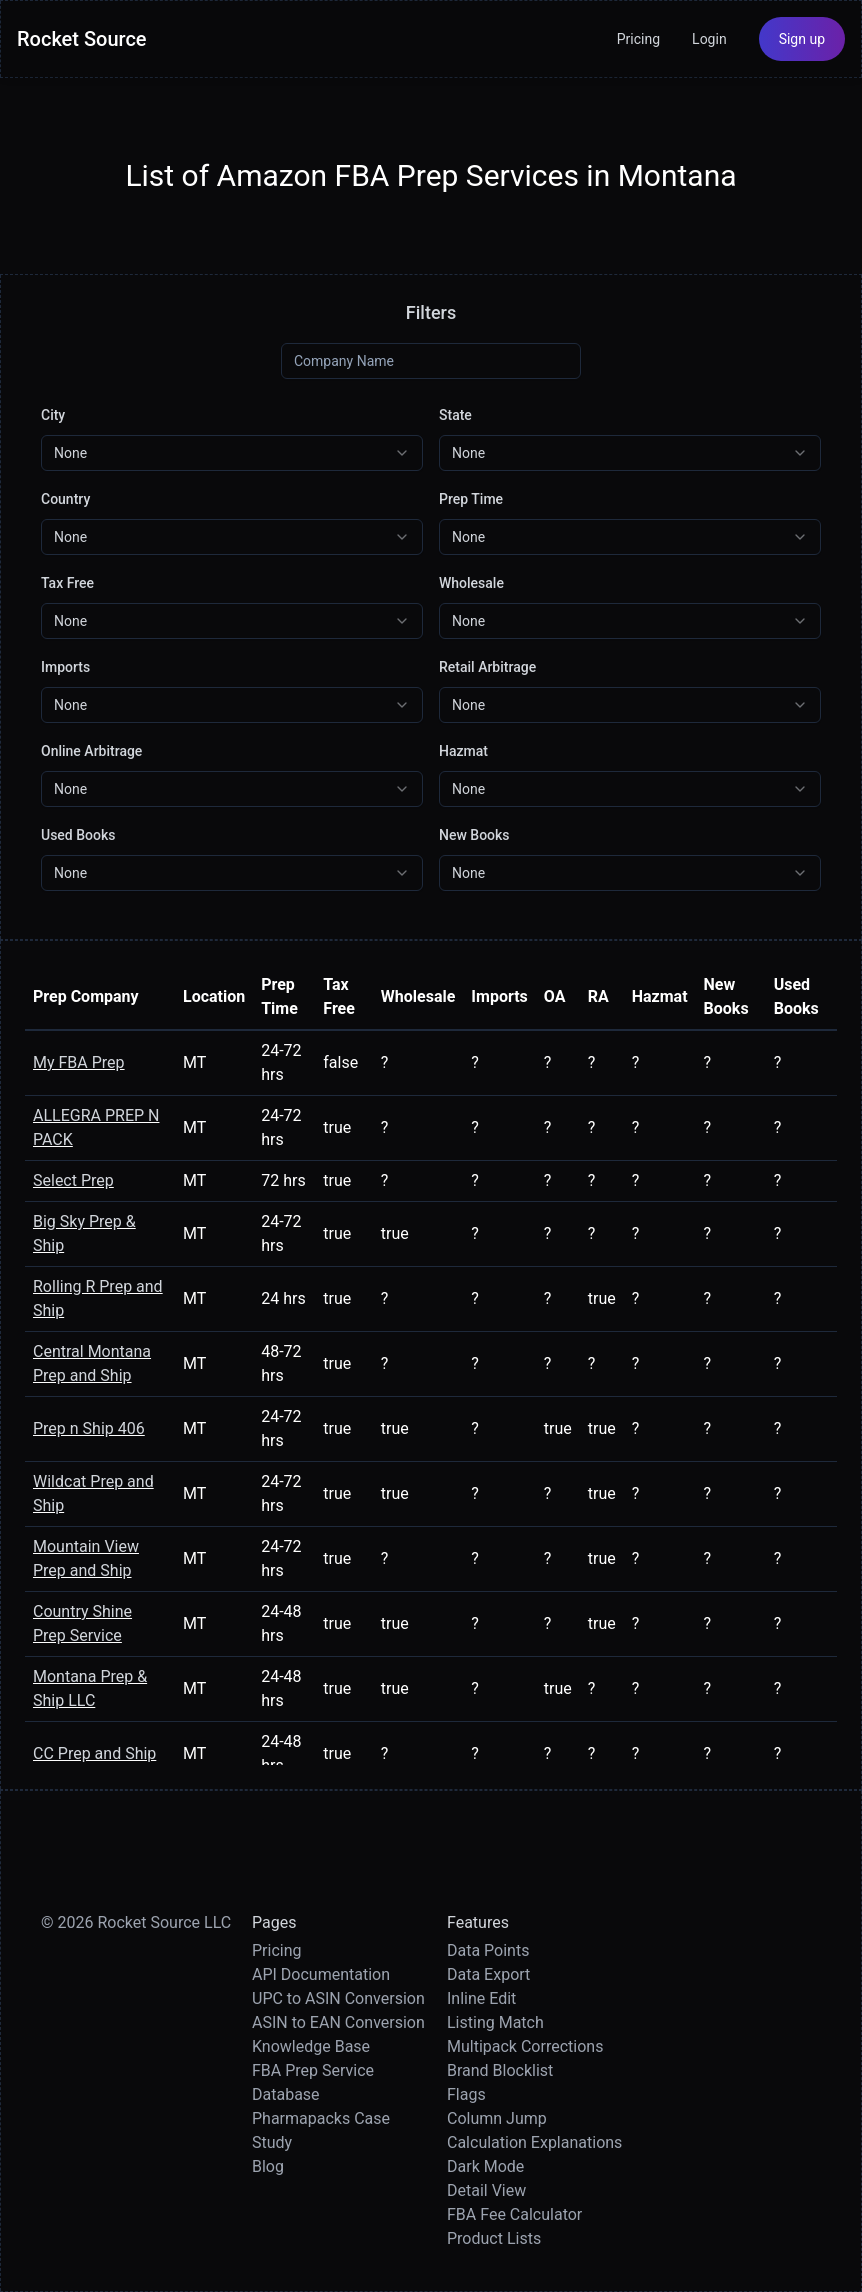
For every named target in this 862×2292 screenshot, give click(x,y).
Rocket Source (82, 39)
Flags (466, 2094)
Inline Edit (481, 1998)
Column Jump (497, 2118)
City (53, 415)
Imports (65, 667)
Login (709, 39)
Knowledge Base (311, 2046)
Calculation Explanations (534, 2142)
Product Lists (494, 2238)
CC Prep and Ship (94, 1753)
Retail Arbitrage (487, 667)
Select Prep (73, 1180)
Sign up (802, 39)
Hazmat (463, 751)
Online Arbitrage (91, 751)
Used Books (78, 835)
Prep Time (471, 499)
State (455, 415)
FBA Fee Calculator (514, 2214)
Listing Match (495, 2022)
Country (65, 499)
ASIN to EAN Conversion (338, 2022)
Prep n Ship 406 (89, 1428)
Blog (268, 2166)
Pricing (638, 39)
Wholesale (471, 583)
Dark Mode (485, 2166)
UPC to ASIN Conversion (338, 1998)
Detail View (486, 2190)
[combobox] (232, 453)
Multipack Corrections (525, 2046)
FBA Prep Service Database (313, 2082)
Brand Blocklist (500, 2070)
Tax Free (67, 583)
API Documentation (321, 1974)
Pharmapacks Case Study (321, 2130)
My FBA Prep (79, 1062)
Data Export (488, 1974)
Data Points (488, 1950)
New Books (474, 835)
